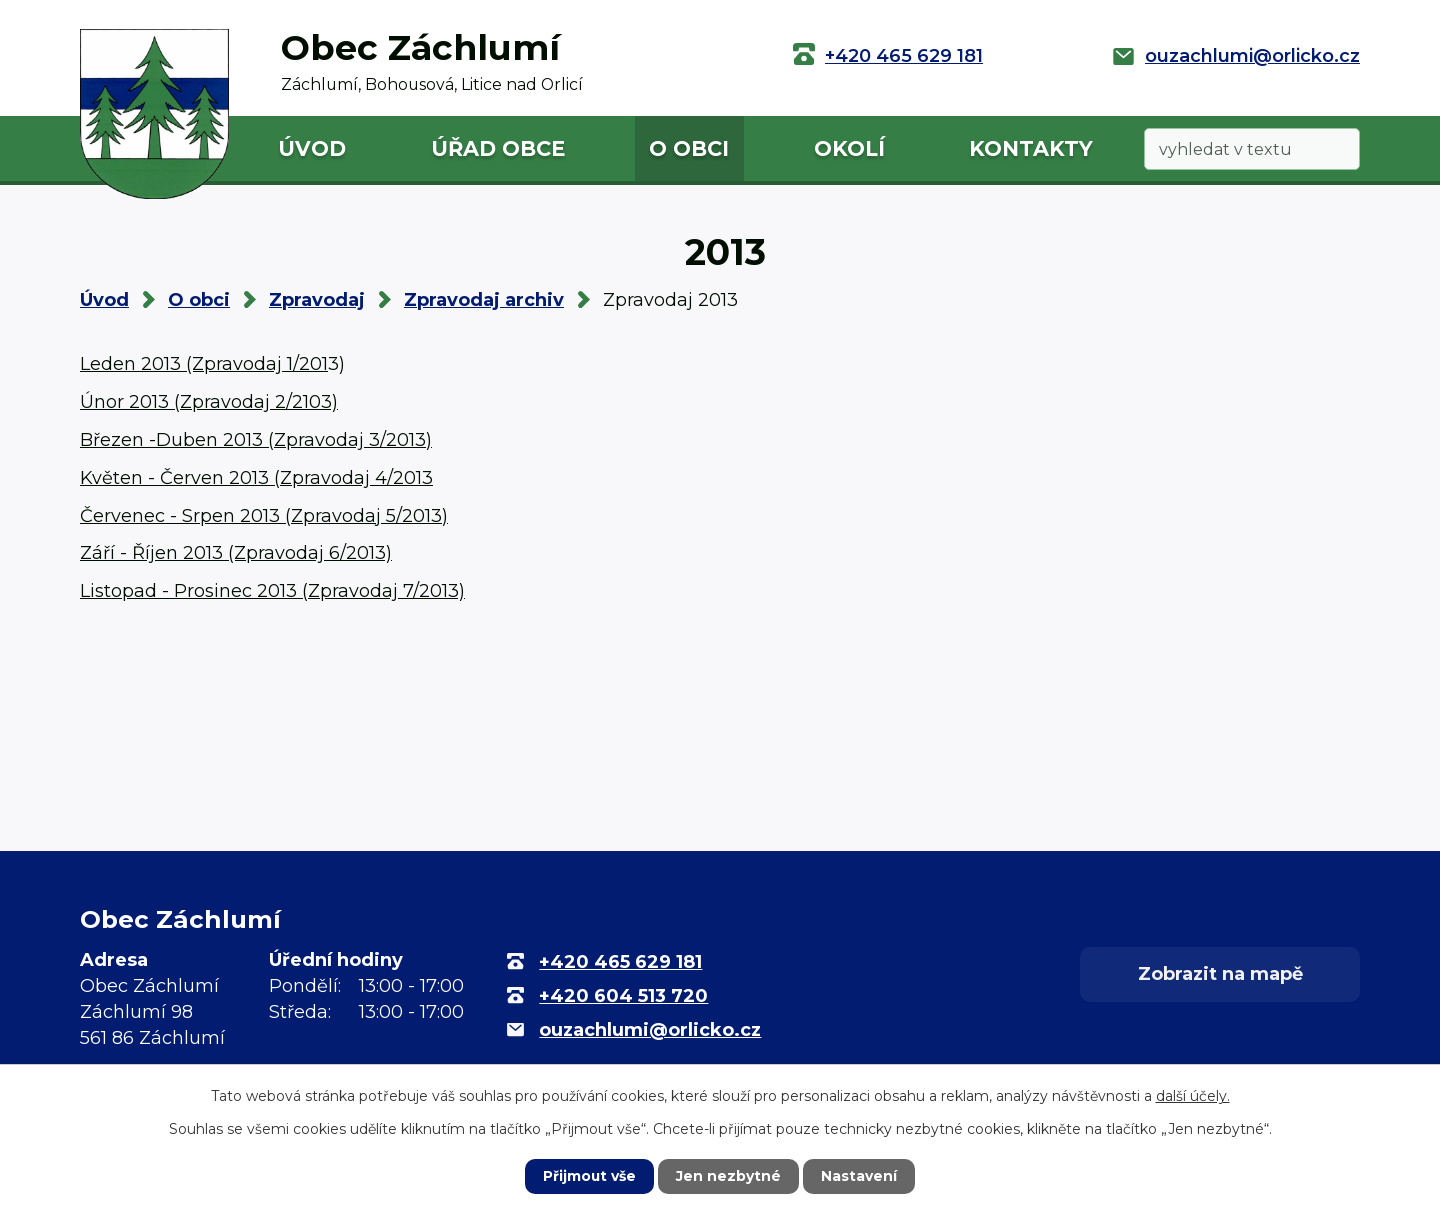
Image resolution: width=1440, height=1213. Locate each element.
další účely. (1193, 1096)
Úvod (312, 148)
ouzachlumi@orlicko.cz (1252, 56)
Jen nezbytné (729, 1176)
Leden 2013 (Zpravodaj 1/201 (204, 364)
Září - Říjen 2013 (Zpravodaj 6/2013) (236, 553)
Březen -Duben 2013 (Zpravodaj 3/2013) (256, 440)
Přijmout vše (590, 1176)
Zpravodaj (317, 300)
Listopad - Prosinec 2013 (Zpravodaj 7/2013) (272, 591)
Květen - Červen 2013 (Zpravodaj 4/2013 (256, 478)
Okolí (849, 148)
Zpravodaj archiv (484, 300)
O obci (689, 148)
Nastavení (860, 1176)
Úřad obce (498, 148)
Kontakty (1031, 148)
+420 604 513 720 (623, 996)
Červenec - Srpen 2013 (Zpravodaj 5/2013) (264, 516)
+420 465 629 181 (904, 56)
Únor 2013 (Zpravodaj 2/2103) (209, 402)
